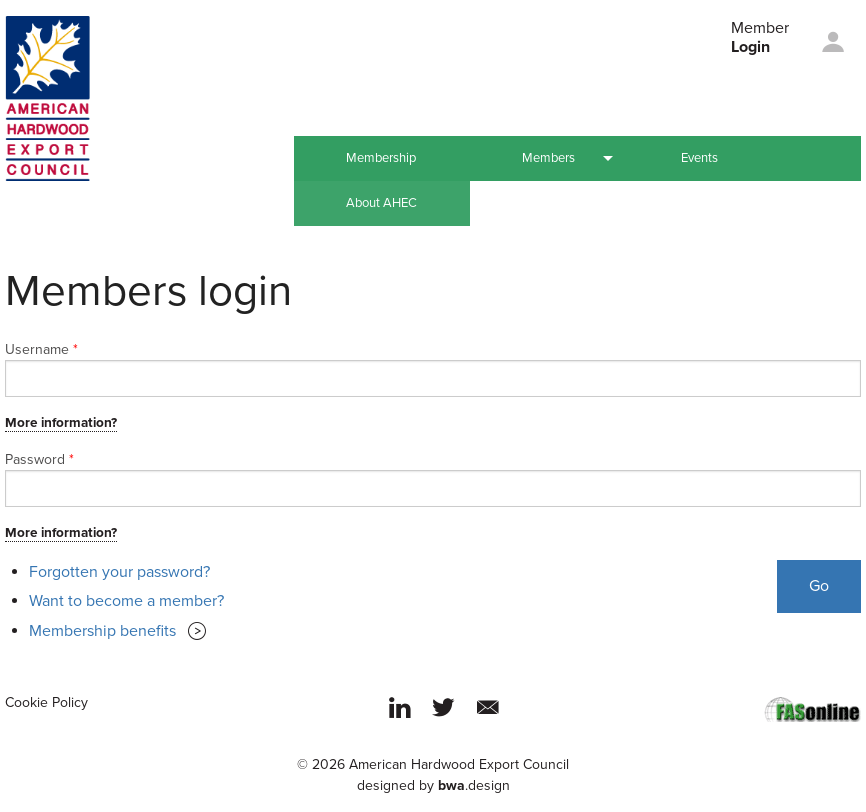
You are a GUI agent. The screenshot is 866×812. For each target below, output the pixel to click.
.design (474, 785)
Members (548, 158)
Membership (381, 158)
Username (41, 349)
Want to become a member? (126, 601)
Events (699, 158)
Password (39, 459)
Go (819, 586)
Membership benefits (102, 631)
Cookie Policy (46, 702)
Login (750, 47)
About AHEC (381, 203)
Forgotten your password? (119, 572)
